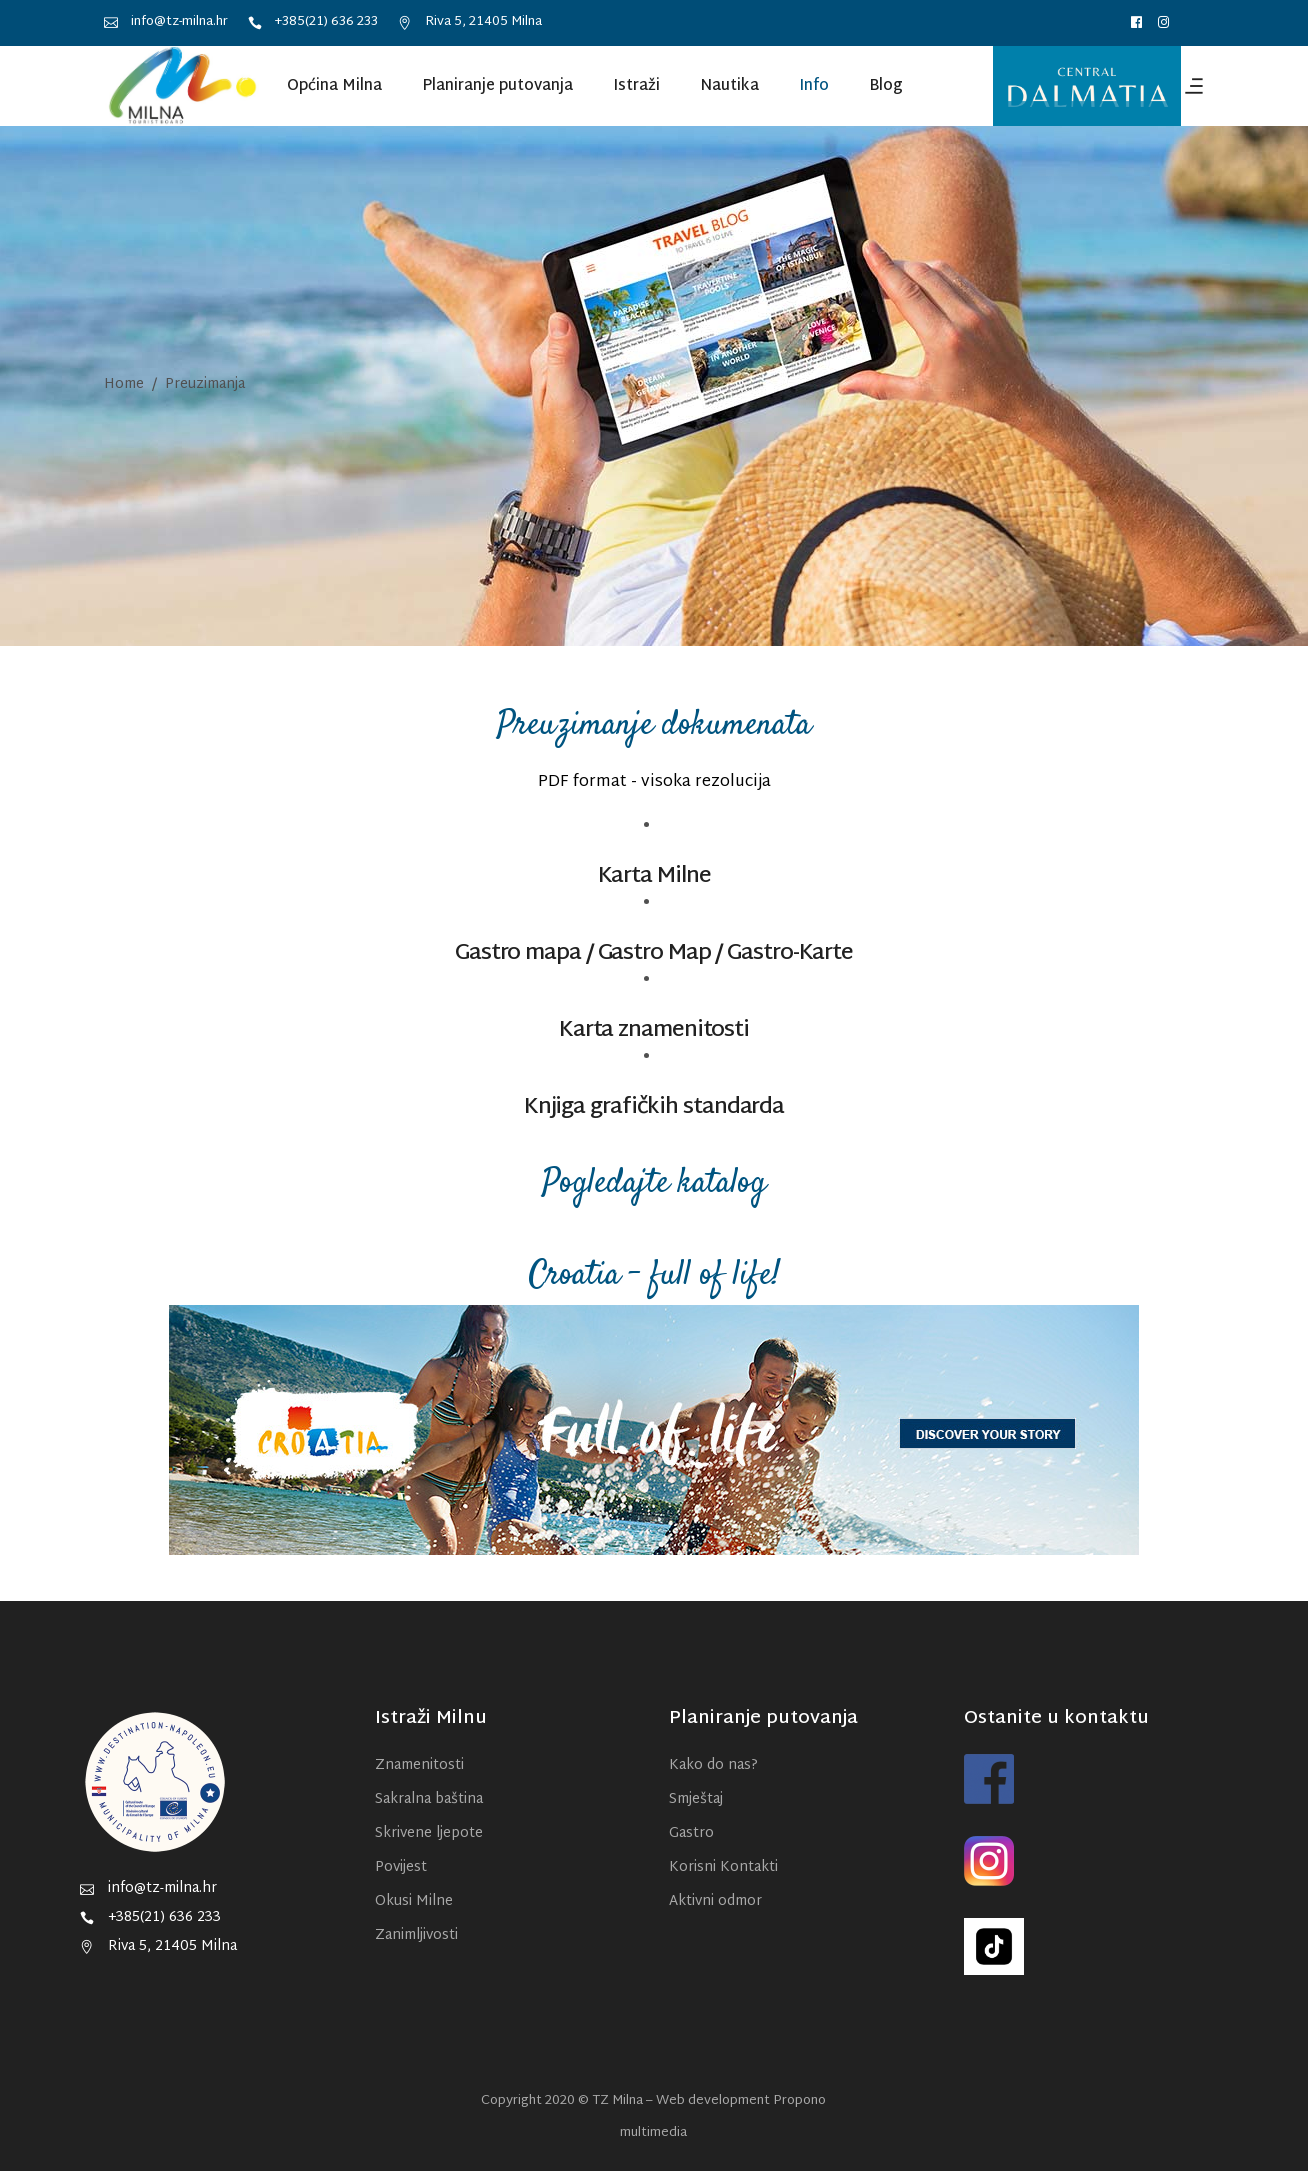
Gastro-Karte (790, 954)
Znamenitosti (419, 1765)
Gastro (691, 1833)
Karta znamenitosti (654, 1031)
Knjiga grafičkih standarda (654, 1108)
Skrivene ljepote (429, 1833)
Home (124, 385)
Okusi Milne (414, 1901)
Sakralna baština (429, 1799)
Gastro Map (654, 954)
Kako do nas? (713, 1765)
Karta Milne (654, 877)
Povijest (401, 1867)
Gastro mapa (518, 954)
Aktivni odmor (715, 1901)
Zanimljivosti (416, 1935)
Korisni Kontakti (723, 1867)
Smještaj (696, 1799)
